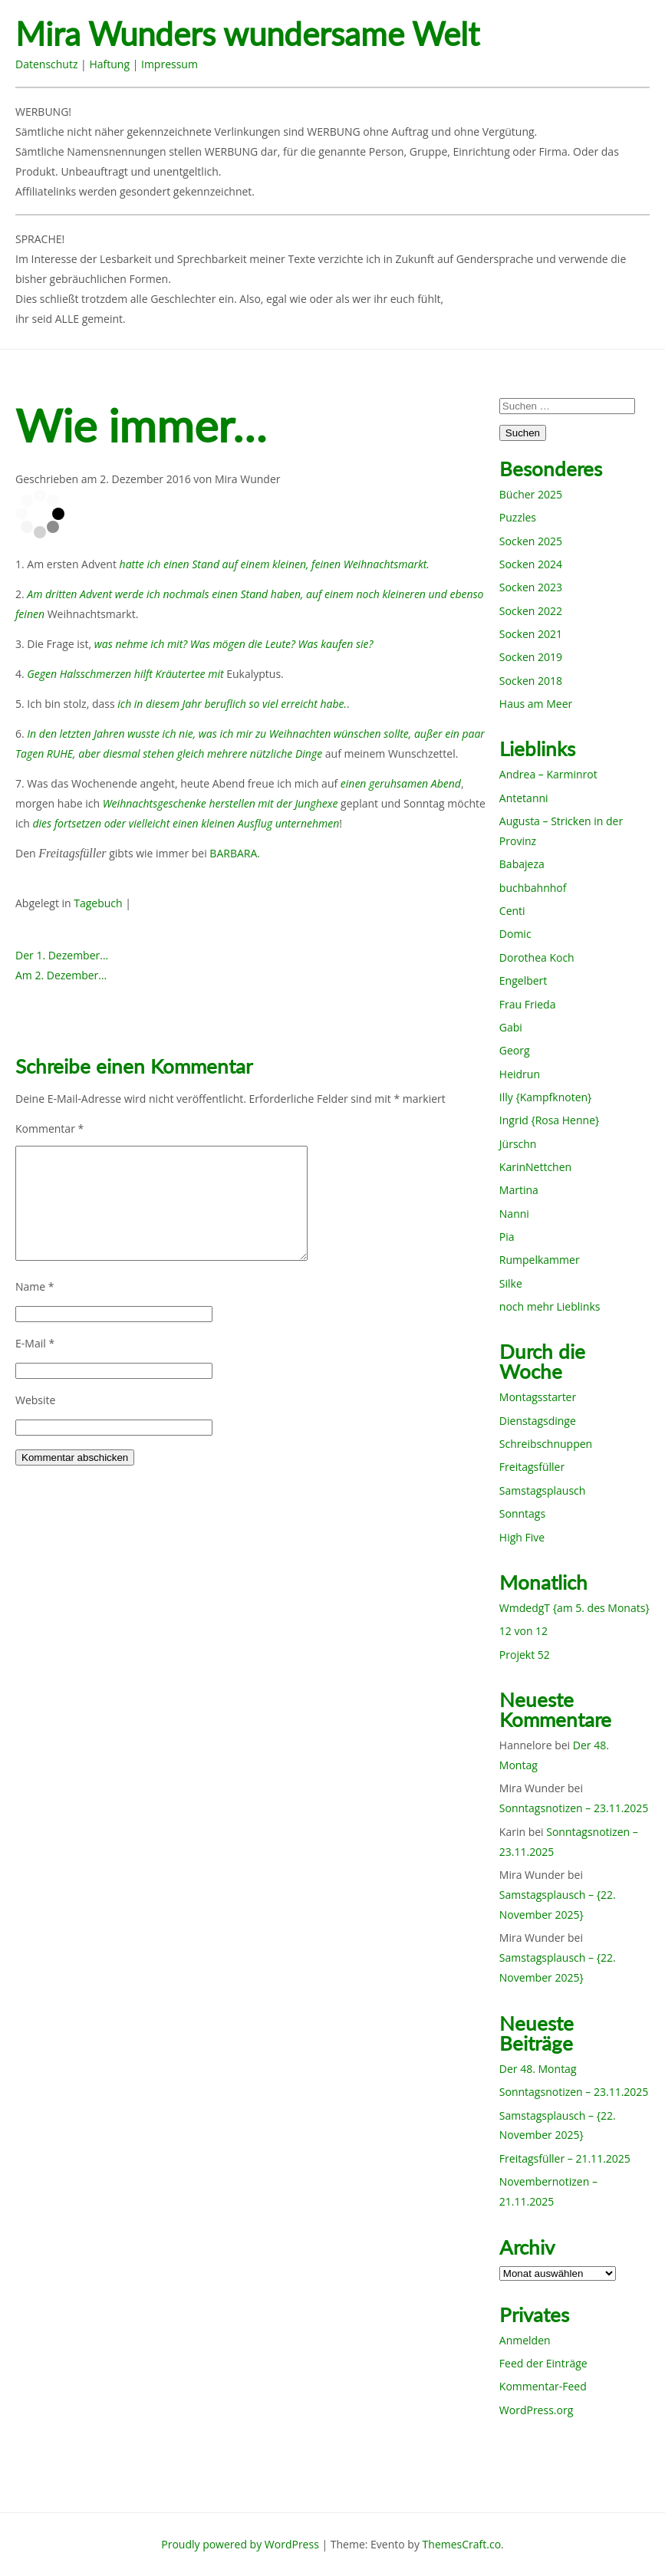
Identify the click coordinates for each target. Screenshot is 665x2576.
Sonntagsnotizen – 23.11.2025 (574, 1808)
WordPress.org (536, 2410)
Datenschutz (46, 64)
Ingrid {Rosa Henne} (549, 1120)
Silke (510, 1283)
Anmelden (525, 2340)
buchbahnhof (533, 887)
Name (34, 1286)
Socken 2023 (530, 587)
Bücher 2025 (530, 494)
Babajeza (522, 864)
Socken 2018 (530, 680)
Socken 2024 (530, 564)
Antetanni (523, 798)
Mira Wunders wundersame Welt (247, 34)
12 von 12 (523, 1631)
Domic (515, 933)
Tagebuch (98, 903)
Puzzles (517, 517)
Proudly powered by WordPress (240, 2544)
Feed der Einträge (543, 2363)
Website (35, 1400)
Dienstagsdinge (537, 1420)
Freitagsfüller (532, 1466)
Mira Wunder (248, 479)
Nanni (514, 1213)
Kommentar (49, 1128)
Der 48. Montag (538, 2068)
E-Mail (34, 1343)
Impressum (169, 64)
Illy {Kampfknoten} (545, 1097)
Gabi (510, 1027)
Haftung (109, 64)
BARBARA (233, 853)
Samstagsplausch (542, 1490)
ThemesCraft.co (462, 2544)
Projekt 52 (524, 1654)
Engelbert (523, 980)
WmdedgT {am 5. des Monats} (574, 1608)
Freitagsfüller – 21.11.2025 (564, 2158)
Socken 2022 (530, 611)
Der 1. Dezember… (61, 955)
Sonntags (522, 1513)
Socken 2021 (530, 634)
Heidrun (519, 1074)
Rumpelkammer (539, 1259)
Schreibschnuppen (545, 1443)
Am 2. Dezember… (61, 975)
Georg (514, 1050)
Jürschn (518, 1144)
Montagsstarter (537, 1397)
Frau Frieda (527, 1004)
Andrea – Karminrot (548, 774)
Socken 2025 (530, 541)
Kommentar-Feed (543, 2386)
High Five (522, 1537)
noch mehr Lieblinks (550, 1306)
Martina (518, 1190)
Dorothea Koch (536, 957)
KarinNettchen (535, 1167)
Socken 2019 (530, 657)
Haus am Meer (535, 703)
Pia (507, 1236)
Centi (512, 910)
